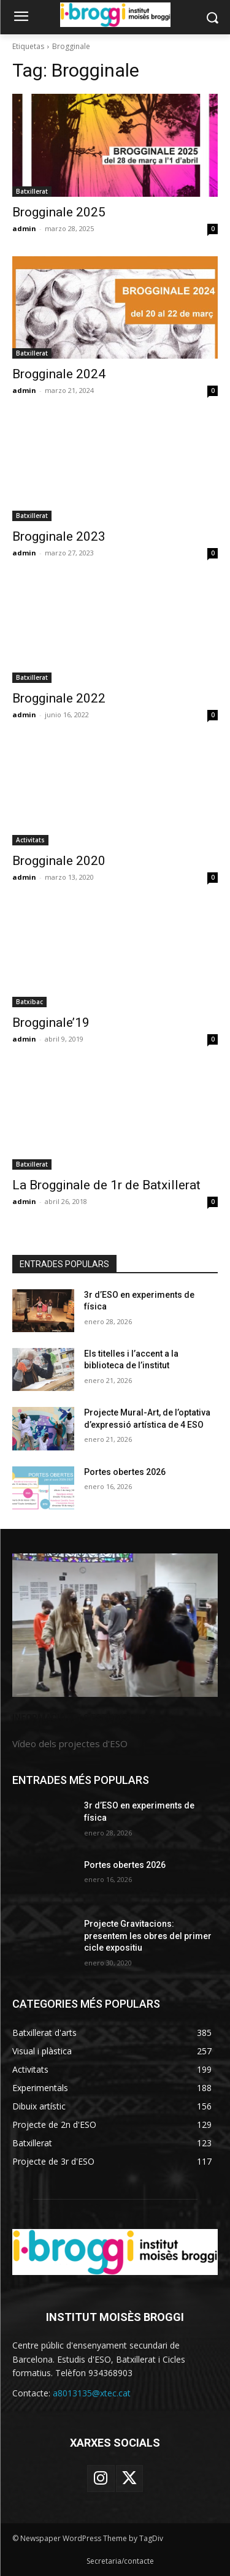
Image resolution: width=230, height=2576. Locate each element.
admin (24, 228)
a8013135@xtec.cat (92, 2393)
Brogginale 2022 (58, 698)
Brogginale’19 (51, 1022)
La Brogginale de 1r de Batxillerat (106, 1185)
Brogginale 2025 (58, 212)
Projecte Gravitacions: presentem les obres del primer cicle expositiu (148, 1936)
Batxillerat (32, 191)
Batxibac (29, 1001)
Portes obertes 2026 (125, 1472)
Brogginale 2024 (58, 374)
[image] (115, 1625)
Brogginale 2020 (58, 860)
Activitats (30, 840)
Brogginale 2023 (58, 536)
